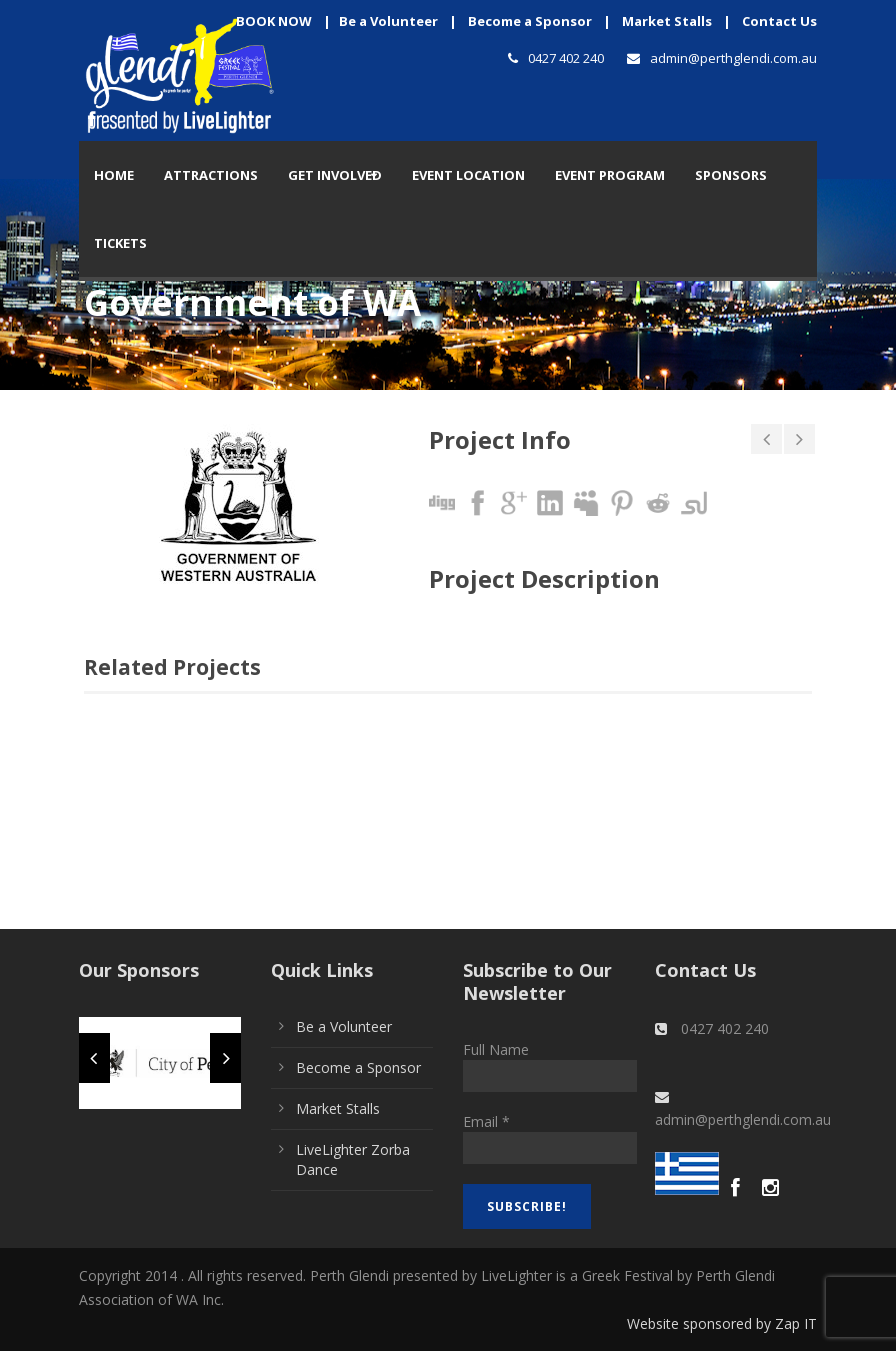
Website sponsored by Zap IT (722, 1323)
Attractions (211, 175)
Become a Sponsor (530, 21)
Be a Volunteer (388, 21)
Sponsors (731, 175)
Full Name (496, 1049)
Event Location (468, 175)
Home (114, 175)
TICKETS (120, 243)
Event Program (610, 175)
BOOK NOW (274, 21)
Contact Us (779, 21)
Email (486, 1121)
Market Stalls (667, 21)
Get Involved (335, 175)
